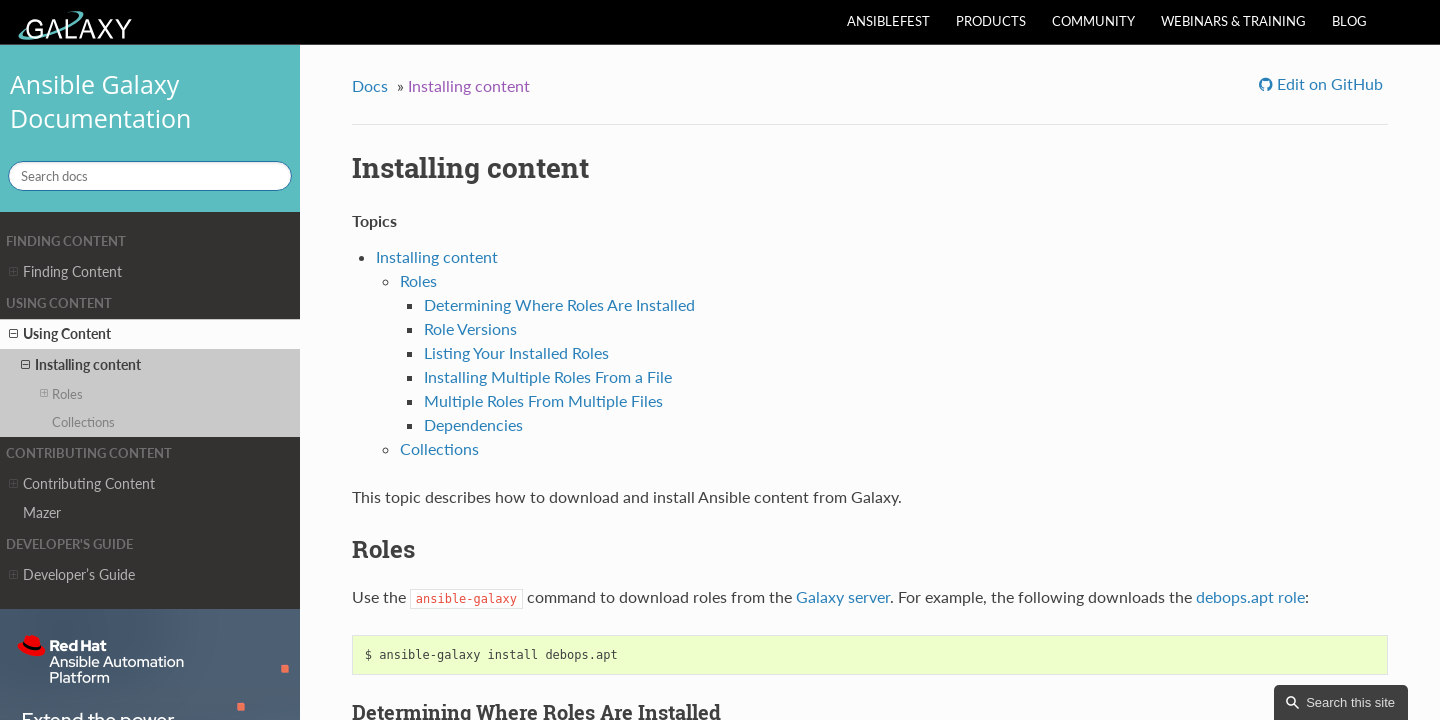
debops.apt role (1250, 596)
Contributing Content (82, 484)
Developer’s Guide (72, 575)
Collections (83, 422)
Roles (61, 393)
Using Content (60, 334)
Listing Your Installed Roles (516, 352)
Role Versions (470, 328)
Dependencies (473, 424)
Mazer (42, 512)
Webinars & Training (1233, 21)
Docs (370, 85)
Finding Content (65, 272)
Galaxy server (843, 596)
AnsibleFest (888, 21)
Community (1093, 21)
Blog (1349, 21)
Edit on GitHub (1328, 83)
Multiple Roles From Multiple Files (543, 400)
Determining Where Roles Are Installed (559, 304)
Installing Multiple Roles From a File (548, 376)
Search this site (1350, 702)
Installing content (81, 365)
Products (991, 21)
